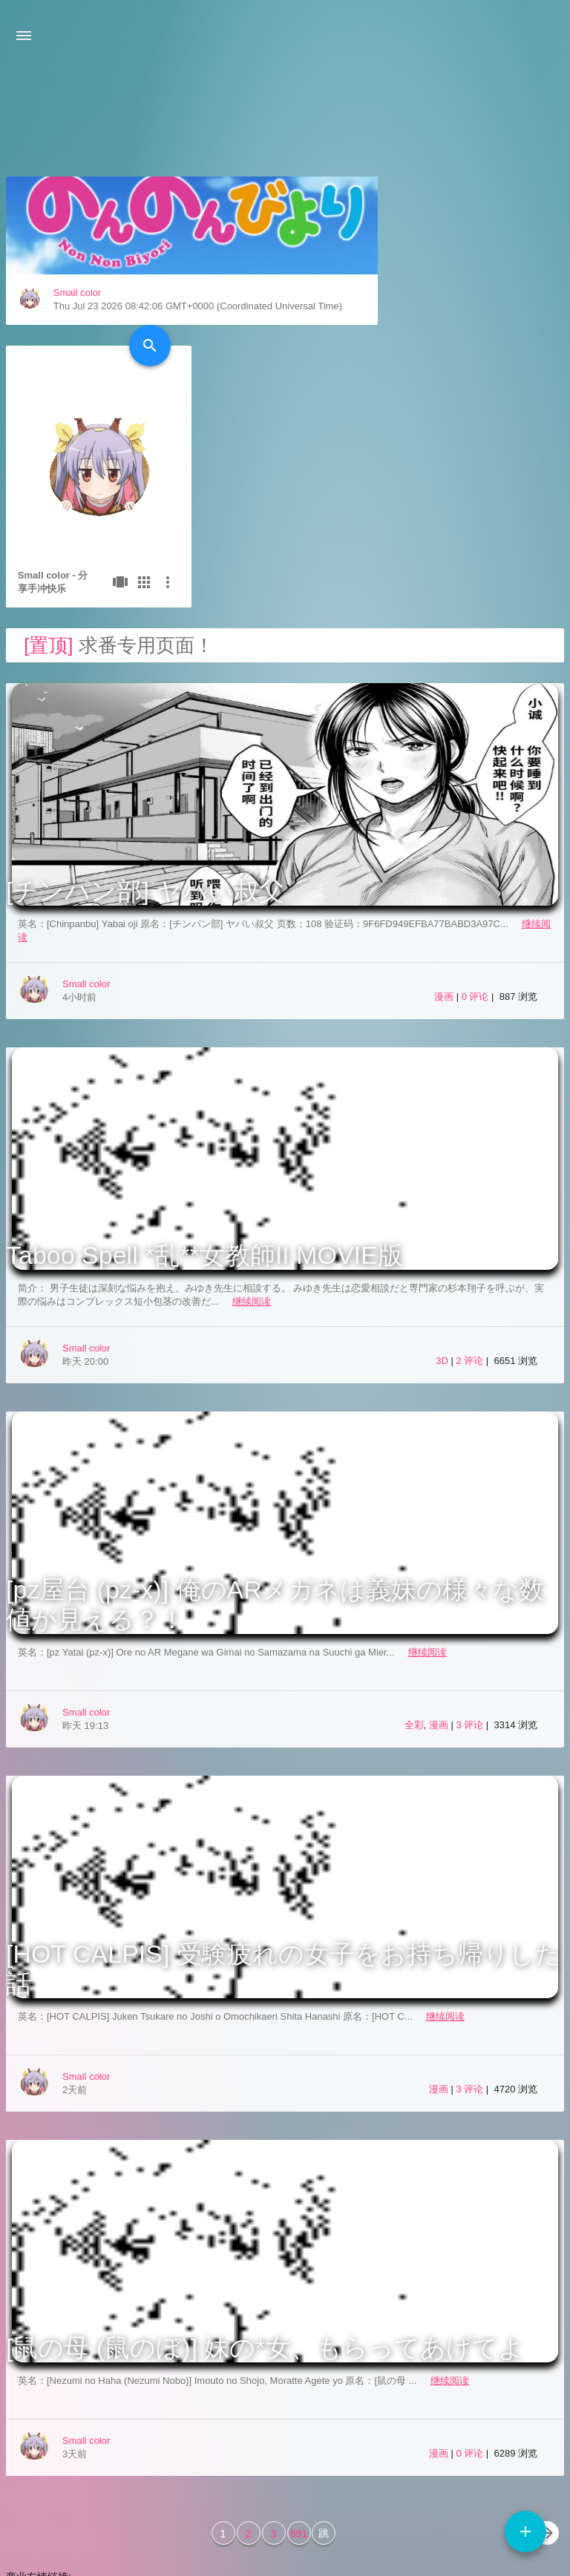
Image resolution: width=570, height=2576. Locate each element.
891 (298, 2365)
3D (442, 1191)
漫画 (443, 827)
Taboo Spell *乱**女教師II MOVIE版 (204, 1086)
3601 (441, 2543)
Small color (77, 406)
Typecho (456, 2513)
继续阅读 (251, 1132)
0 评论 (476, 827)
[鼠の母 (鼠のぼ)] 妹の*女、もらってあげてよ (265, 2178)
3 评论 (470, 1555)
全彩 (414, 1555)
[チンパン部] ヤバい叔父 (145, 722)
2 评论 (470, 1191)
